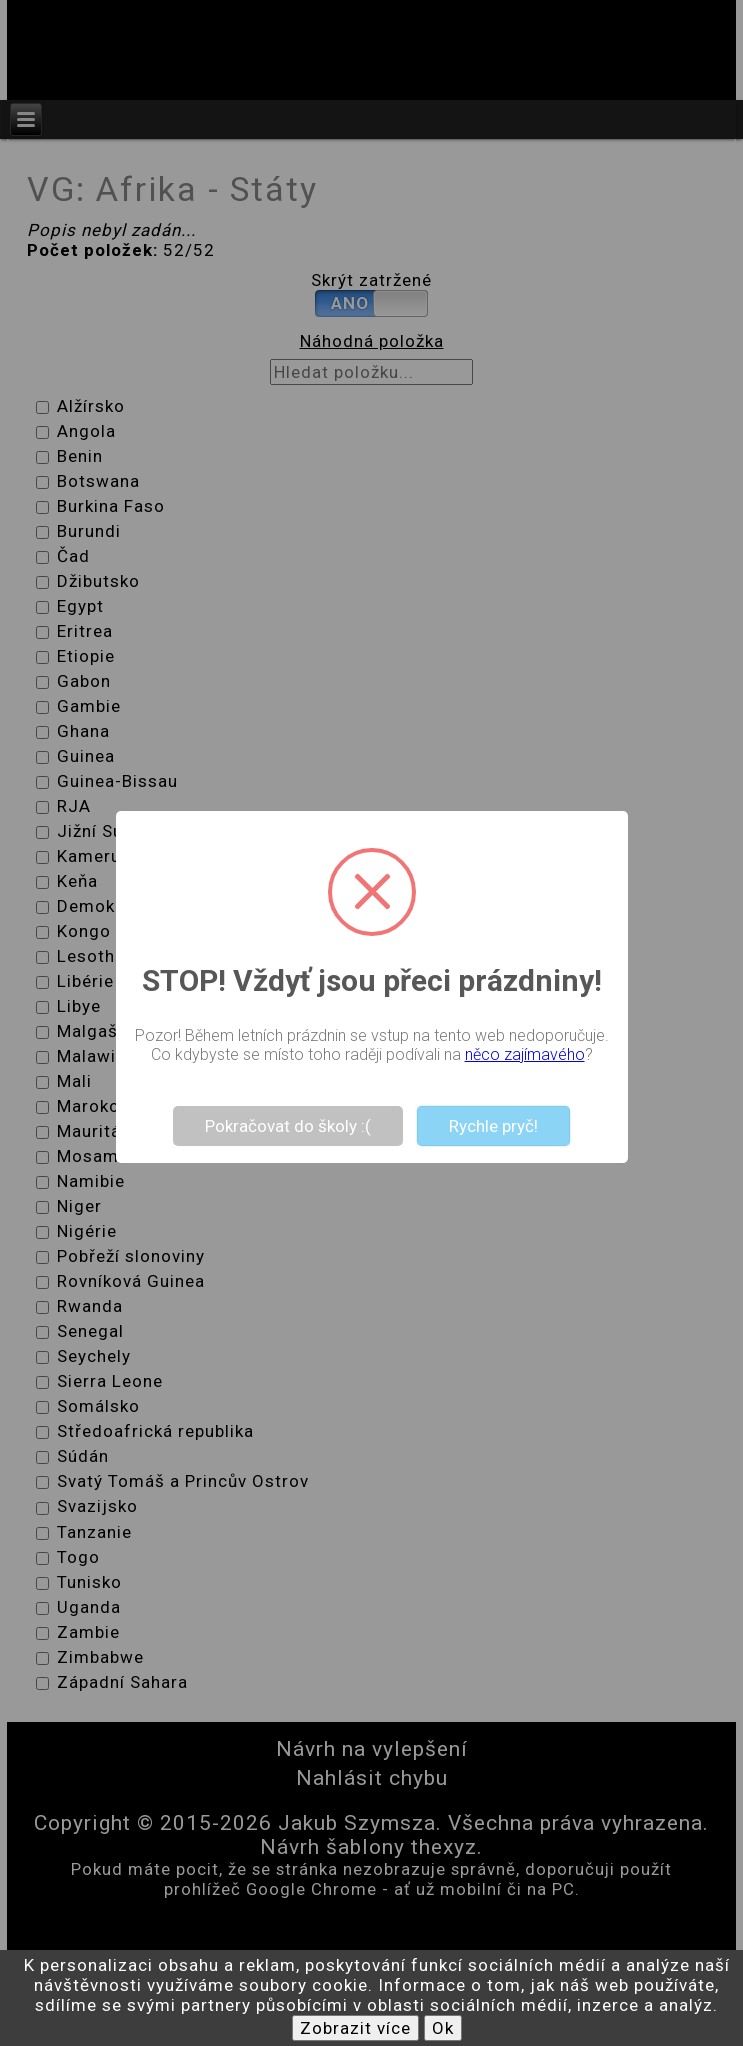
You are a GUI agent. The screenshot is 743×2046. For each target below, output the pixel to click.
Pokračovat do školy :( (288, 1126)
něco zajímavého (525, 1054)
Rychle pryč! (493, 1126)
